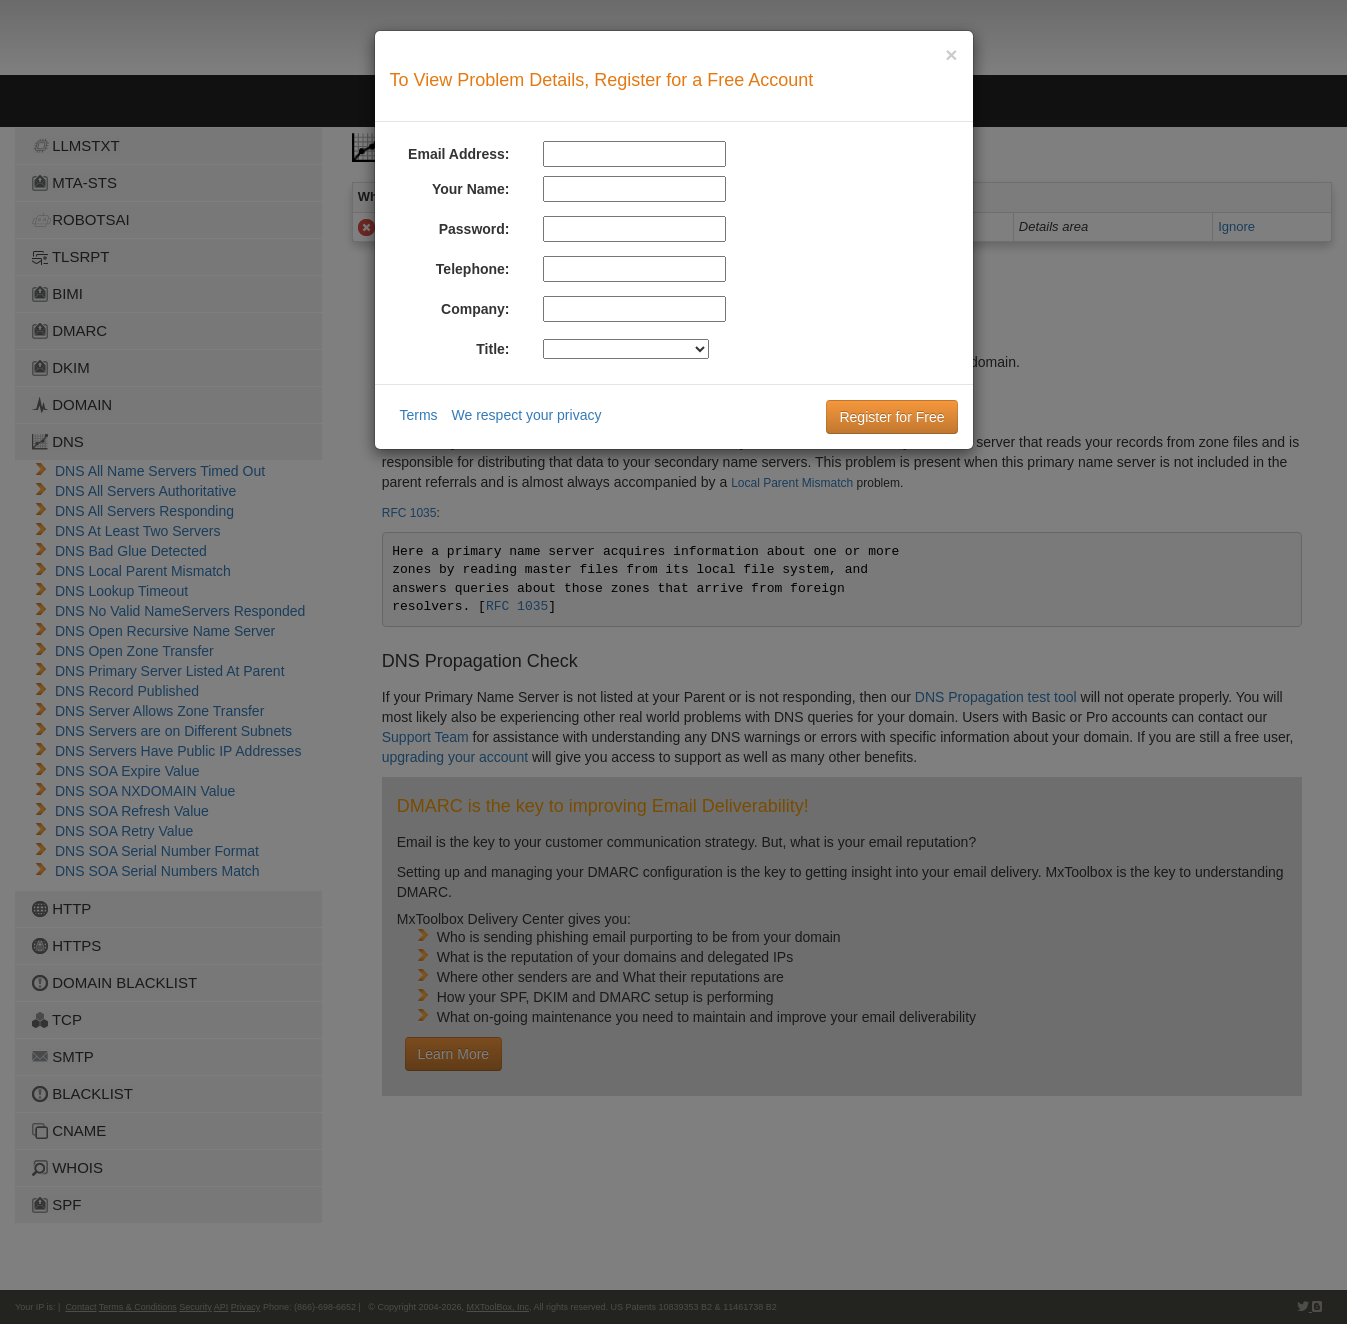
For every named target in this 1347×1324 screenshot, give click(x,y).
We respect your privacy (527, 415)
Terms (419, 415)
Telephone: (473, 269)
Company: (475, 309)
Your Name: (471, 189)
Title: (492, 349)
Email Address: (458, 154)
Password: (474, 229)
